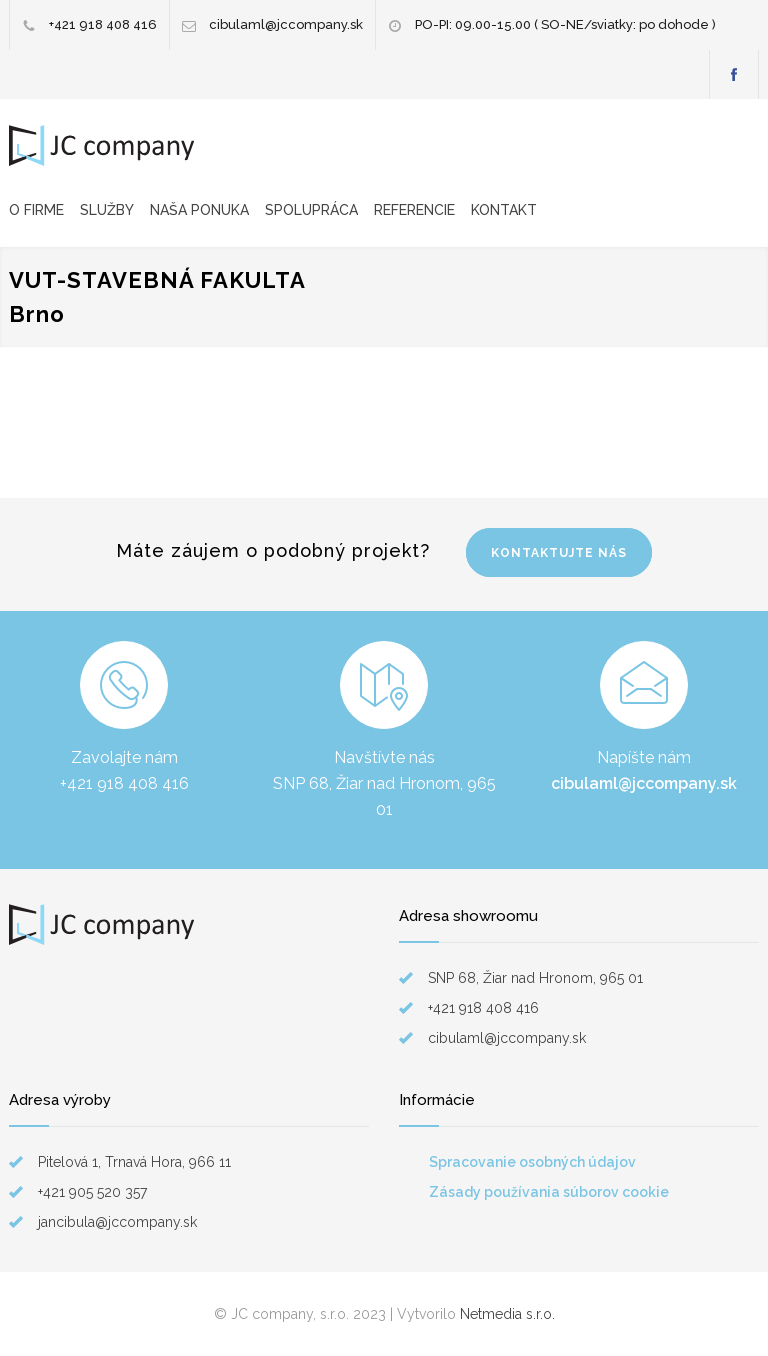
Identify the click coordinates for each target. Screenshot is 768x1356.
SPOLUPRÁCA (311, 210)
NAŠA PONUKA (199, 210)
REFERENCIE (414, 210)
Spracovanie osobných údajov (532, 1162)
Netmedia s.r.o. (507, 1314)
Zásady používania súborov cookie (549, 1192)
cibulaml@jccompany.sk (286, 24)
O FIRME (36, 210)
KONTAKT (504, 210)
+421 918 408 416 (103, 24)
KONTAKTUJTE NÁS (559, 553)
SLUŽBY (107, 210)
